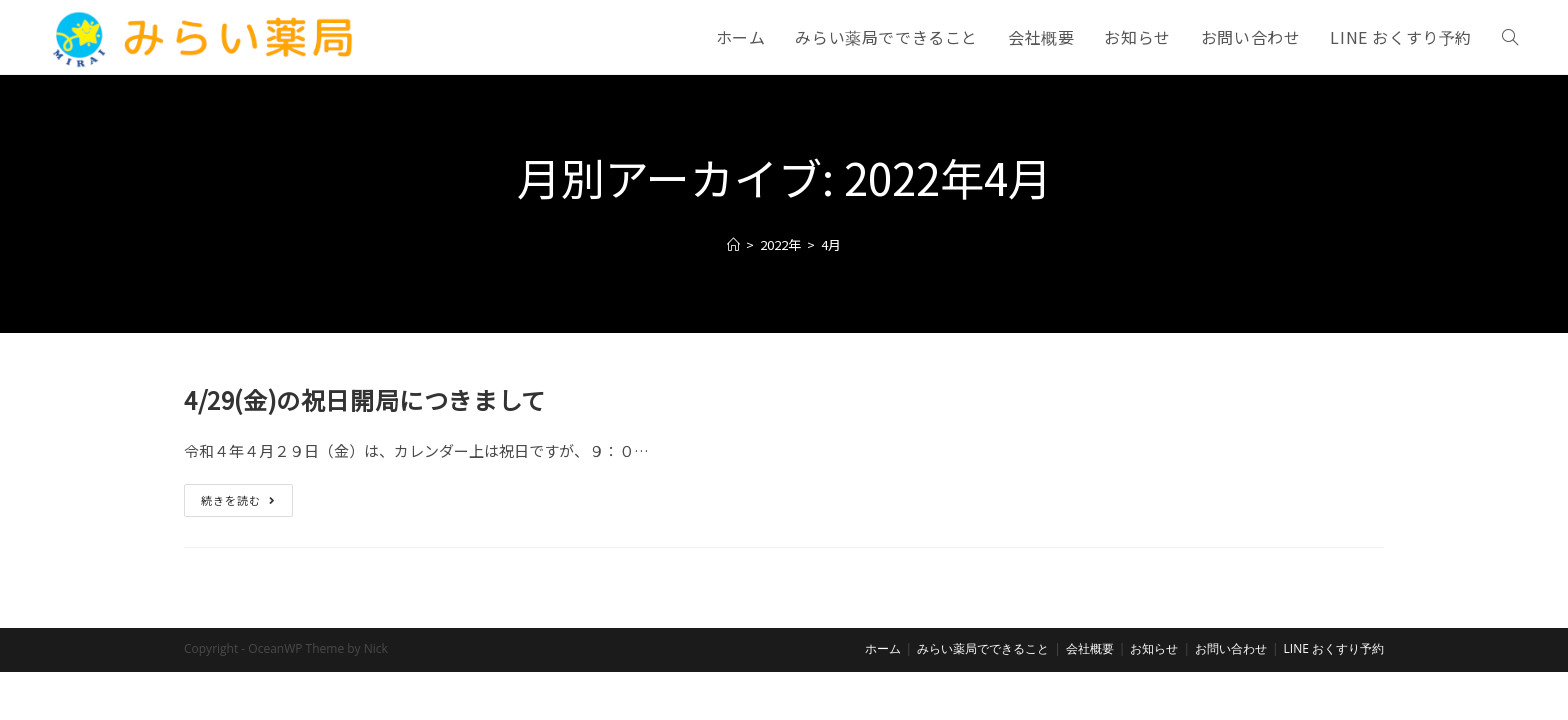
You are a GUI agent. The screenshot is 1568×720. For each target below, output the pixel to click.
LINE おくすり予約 (1334, 696)
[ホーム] (733, 244)
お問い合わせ (1231, 696)
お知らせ (1154, 696)
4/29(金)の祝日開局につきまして (365, 399)
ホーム (883, 696)
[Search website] (1510, 37)
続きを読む (247, 504)
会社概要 (1090, 696)
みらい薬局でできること (983, 696)
